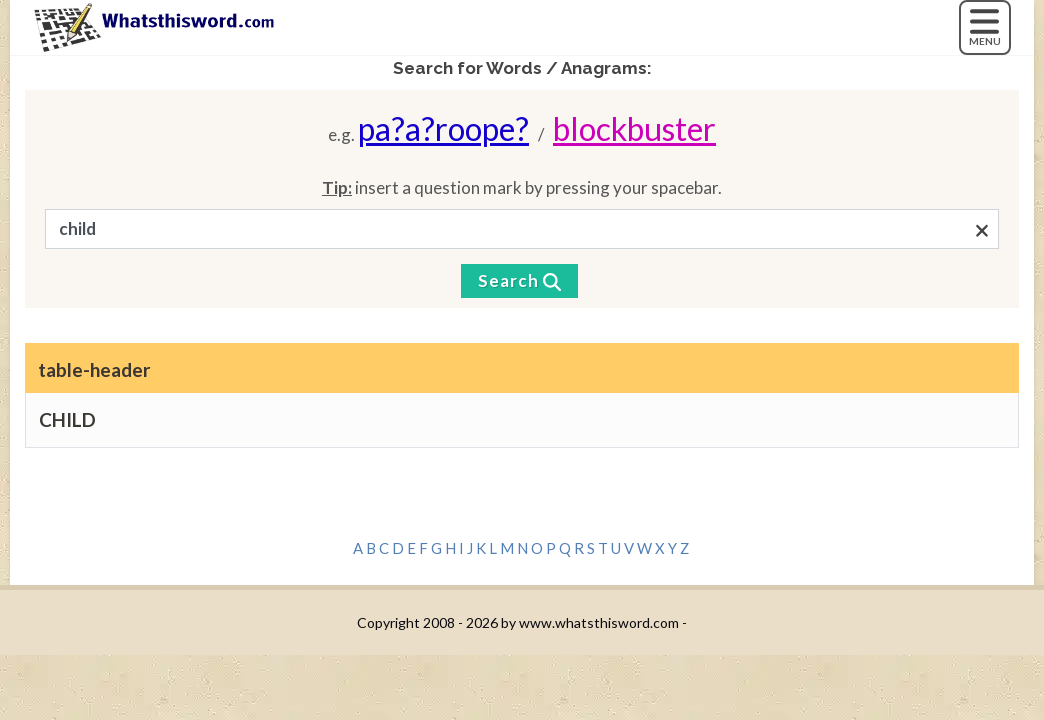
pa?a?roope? (443, 128)
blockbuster (634, 128)
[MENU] (985, 27)
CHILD (67, 419)
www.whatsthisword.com (599, 622)
